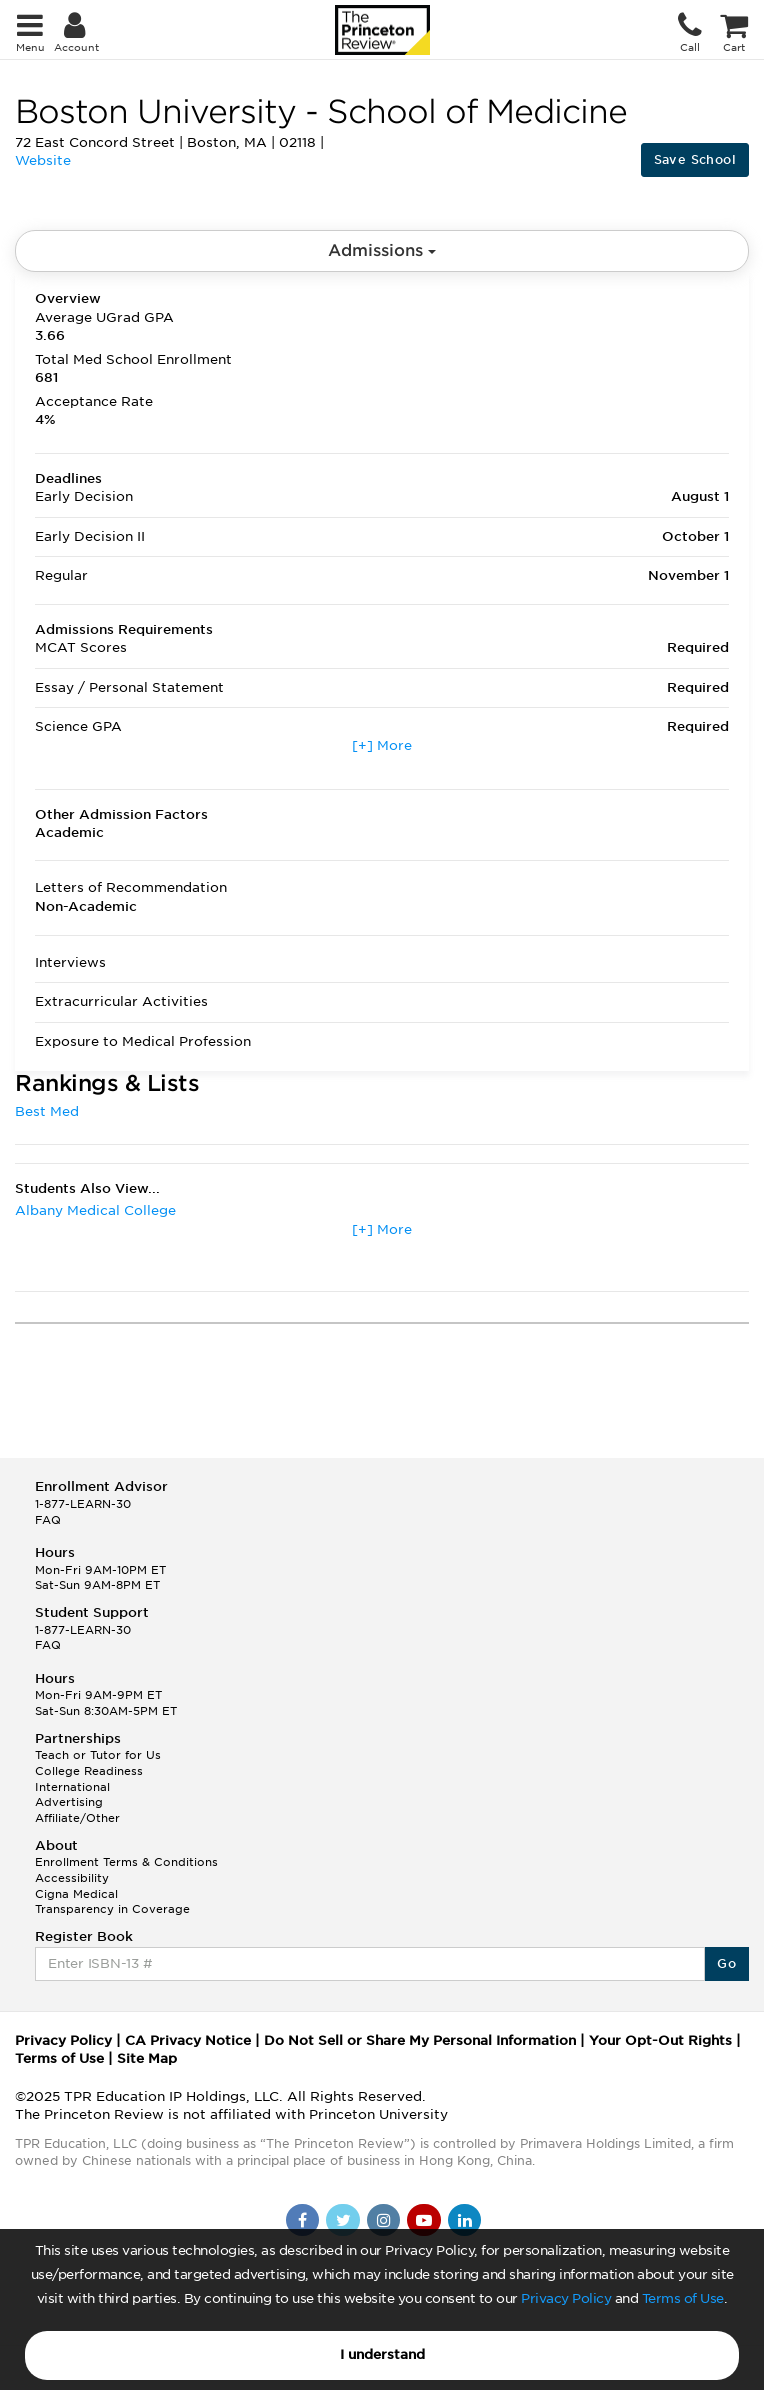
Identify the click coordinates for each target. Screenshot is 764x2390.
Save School (695, 159)
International (72, 1787)
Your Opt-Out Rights (660, 2040)
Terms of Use (683, 2298)
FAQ (48, 1520)
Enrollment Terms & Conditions (126, 1862)
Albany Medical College (95, 1210)
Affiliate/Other (77, 1818)
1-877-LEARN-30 (83, 1504)
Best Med (47, 1111)
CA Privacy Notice (188, 2040)
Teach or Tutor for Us (98, 1755)
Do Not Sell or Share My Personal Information (420, 2040)
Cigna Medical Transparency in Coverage (112, 1902)
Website (43, 160)
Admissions (382, 250)
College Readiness (89, 1771)
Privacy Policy (566, 2298)
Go (726, 1963)
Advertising (69, 1802)
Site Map (147, 2058)
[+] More (382, 745)
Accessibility (72, 1878)
